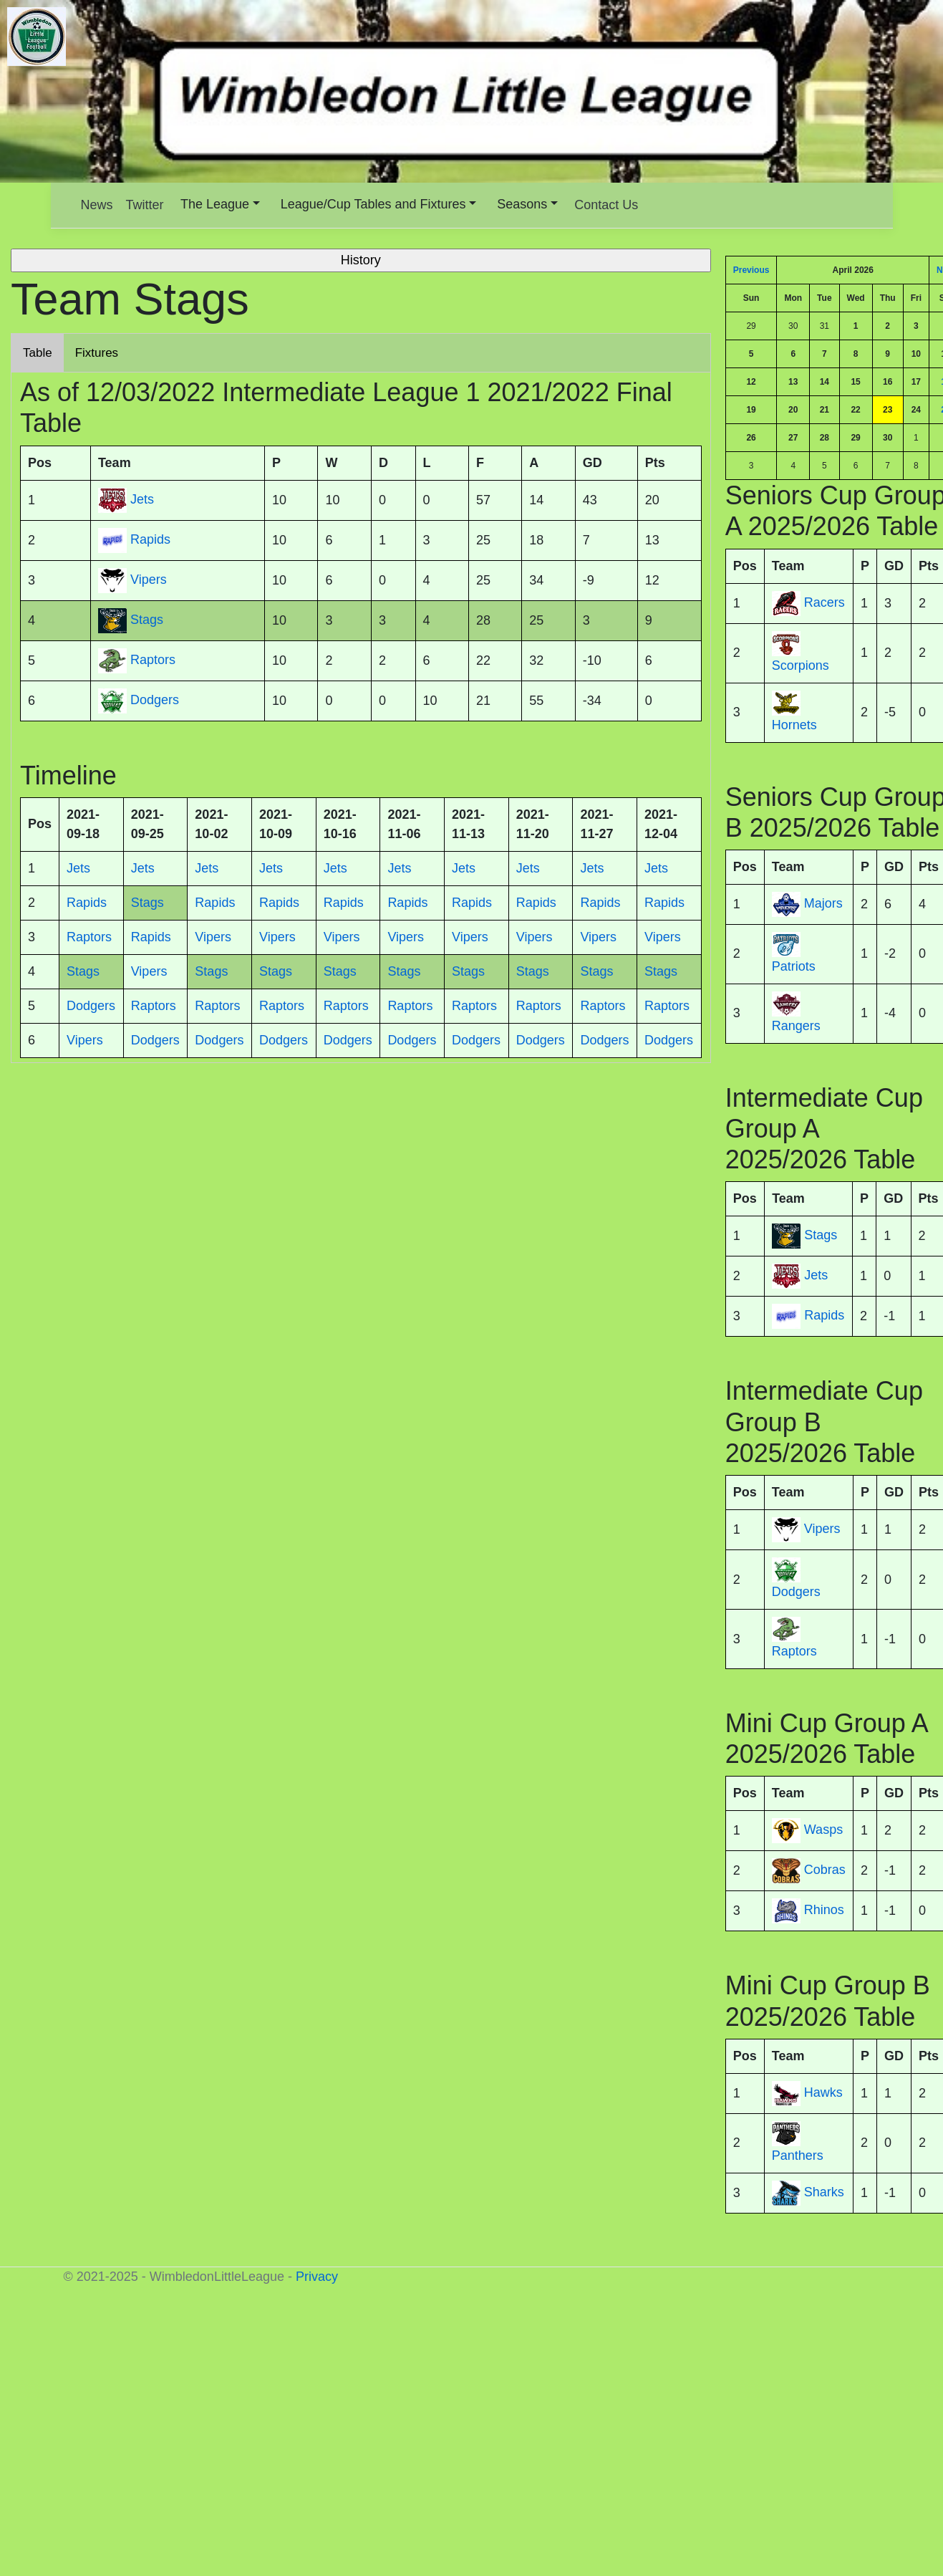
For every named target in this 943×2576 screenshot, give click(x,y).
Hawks (823, 2092)
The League (214, 204)
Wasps (823, 1830)
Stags (820, 1236)
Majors (823, 903)
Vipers (822, 1529)
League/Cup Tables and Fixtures (373, 204)
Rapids (824, 1316)
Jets (816, 1276)
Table (37, 353)
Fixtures (96, 353)
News (97, 205)
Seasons (522, 204)
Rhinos (824, 1910)
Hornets (794, 725)
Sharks (824, 2192)
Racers (824, 602)
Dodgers (796, 1592)
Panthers (797, 2155)
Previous (751, 270)
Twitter (145, 205)
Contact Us (606, 205)
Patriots (794, 966)
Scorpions (800, 665)
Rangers (796, 1026)
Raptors (794, 1651)
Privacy (317, 2276)
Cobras (825, 1870)
